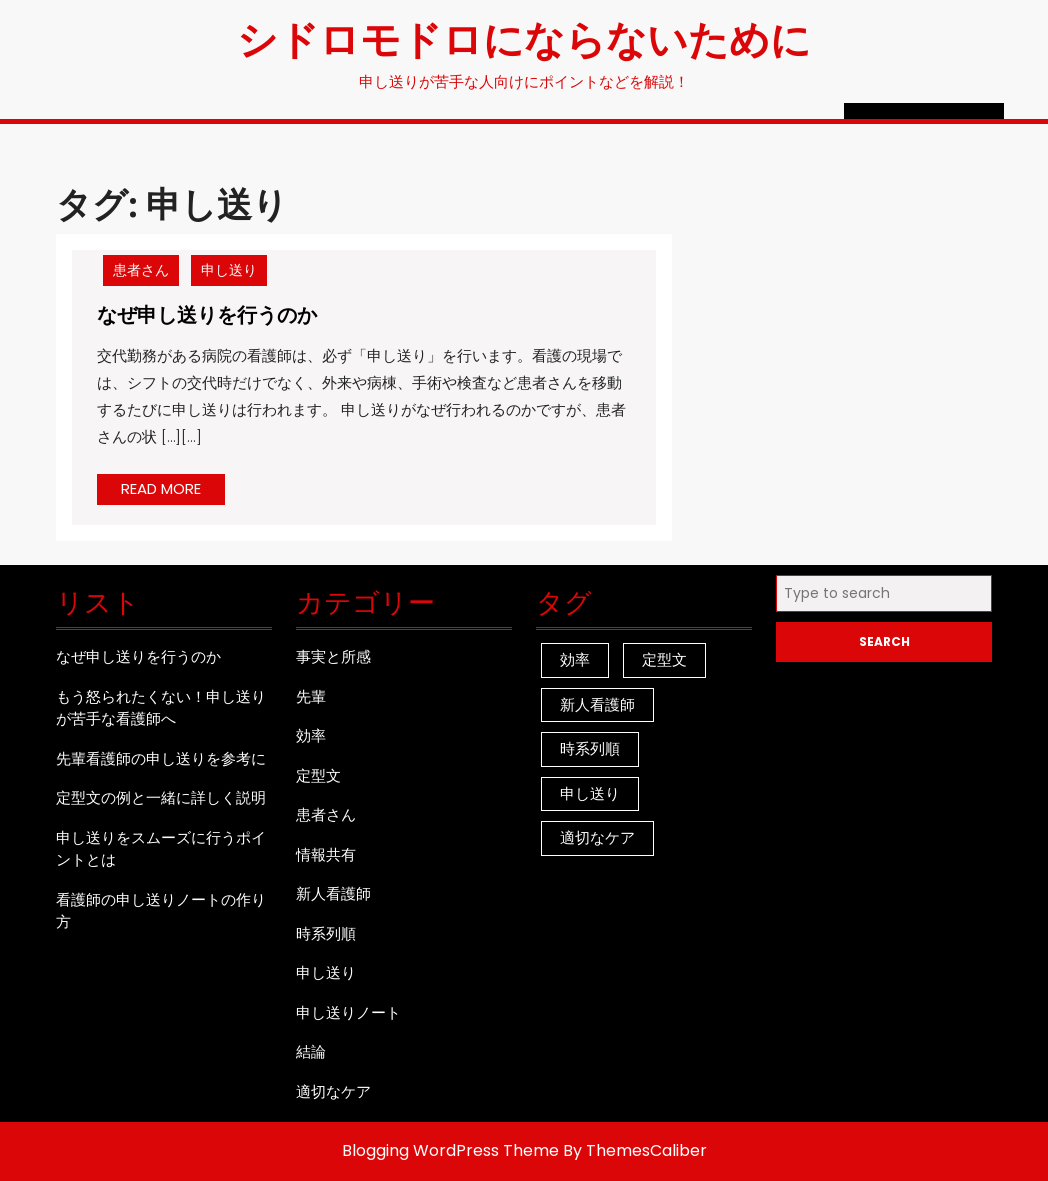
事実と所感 (333, 656)
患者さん (141, 270)
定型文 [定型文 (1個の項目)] (664, 659)
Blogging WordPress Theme (450, 1150)
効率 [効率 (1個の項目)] (575, 659)
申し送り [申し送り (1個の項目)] (590, 793)
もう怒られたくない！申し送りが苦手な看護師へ (161, 708)
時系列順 (326, 933)
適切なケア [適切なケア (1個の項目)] (597, 837)
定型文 (318, 775)
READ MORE (173, 491)
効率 (311, 735)
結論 (311, 1051)
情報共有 (326, 854)
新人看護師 (333, 893)
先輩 (311, 696)
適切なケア (333, 1091)
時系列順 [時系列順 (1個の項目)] (590, 748)
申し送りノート (348, 1012)
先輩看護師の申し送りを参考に (161, 758)
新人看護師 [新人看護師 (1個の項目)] (597, 704)
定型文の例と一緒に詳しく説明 (161, 797)
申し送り (229, 270)
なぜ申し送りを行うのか (207, 313)
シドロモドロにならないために (524, 37)
